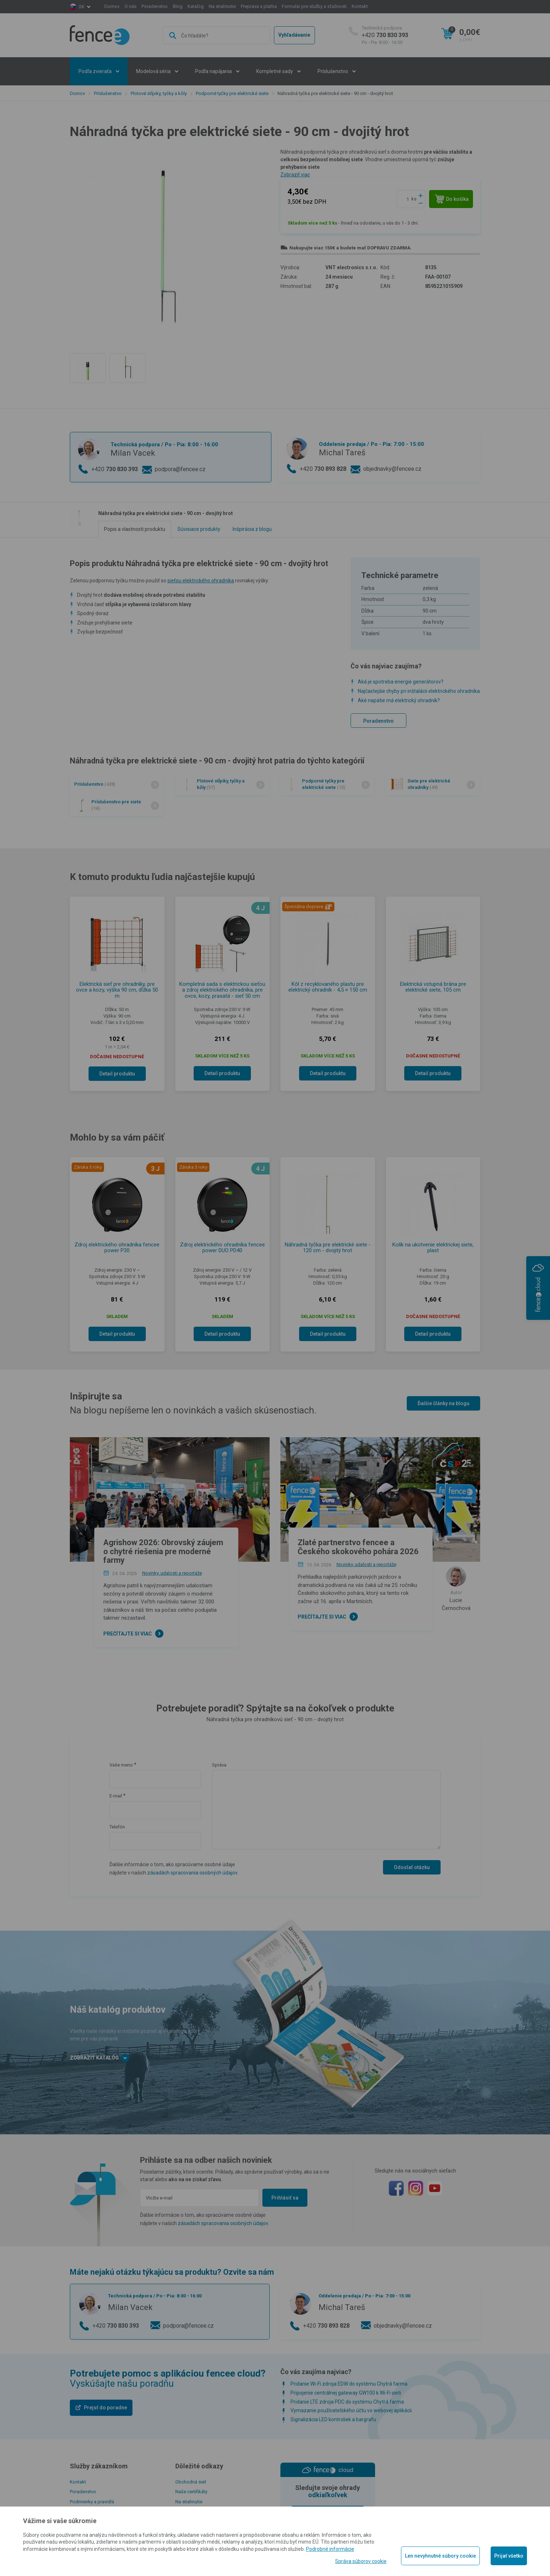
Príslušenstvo (108, 93)
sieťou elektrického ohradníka (200, 580)
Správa (219, 1765)
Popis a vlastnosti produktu (134, 529)
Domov (112, 6)
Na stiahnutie (222, 6)
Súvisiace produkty (198, 529)
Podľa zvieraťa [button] (95, 71)
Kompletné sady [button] (275, 71)
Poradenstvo (154, 6)
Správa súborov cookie (361, 2561)
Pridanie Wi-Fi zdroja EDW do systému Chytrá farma (348, 2384)
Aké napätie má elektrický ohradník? (399, 700)
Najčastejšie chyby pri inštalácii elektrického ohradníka (419, 691)
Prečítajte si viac (127, 1634)
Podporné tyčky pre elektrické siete (232, 93)
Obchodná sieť (190, 2482)
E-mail (115, 1796)
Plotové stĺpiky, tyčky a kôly (159, 93)
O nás (130, 6)
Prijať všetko (508, 2556)
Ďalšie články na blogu (443, 1403)
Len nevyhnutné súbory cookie (440, 2556)
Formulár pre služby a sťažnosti (314, 6)
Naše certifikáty (191, 2491)
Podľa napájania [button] (214, 71)
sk (82, 6)
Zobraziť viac (295, 174)
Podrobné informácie (330, 2549)
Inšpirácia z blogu (252, 529)
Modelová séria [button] (154, 71)
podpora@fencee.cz (180, 469)
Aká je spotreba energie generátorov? (400, 682)
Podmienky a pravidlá (92, 2501)
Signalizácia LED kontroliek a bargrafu (333, 2419)
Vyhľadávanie (294, 35)
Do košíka (452, 199)
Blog (177, 6)
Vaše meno (121, 1765)
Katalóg (196, 6)
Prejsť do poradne (105, 2407)
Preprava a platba (259, 6)
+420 (385, 35)
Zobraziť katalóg (99, 2058)
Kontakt (360, 6)
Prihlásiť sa (284, 2198)
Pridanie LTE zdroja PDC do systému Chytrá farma (347, 2402)
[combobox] (216, 35)
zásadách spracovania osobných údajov (192, 1873)
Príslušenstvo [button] (333, 71)
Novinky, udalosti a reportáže (172, 1573)
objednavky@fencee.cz (392, 468)
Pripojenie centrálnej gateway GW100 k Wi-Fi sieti (345, 2393)
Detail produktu (117, 1074)
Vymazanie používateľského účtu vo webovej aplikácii (351, 2410)
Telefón (117, 1827)
